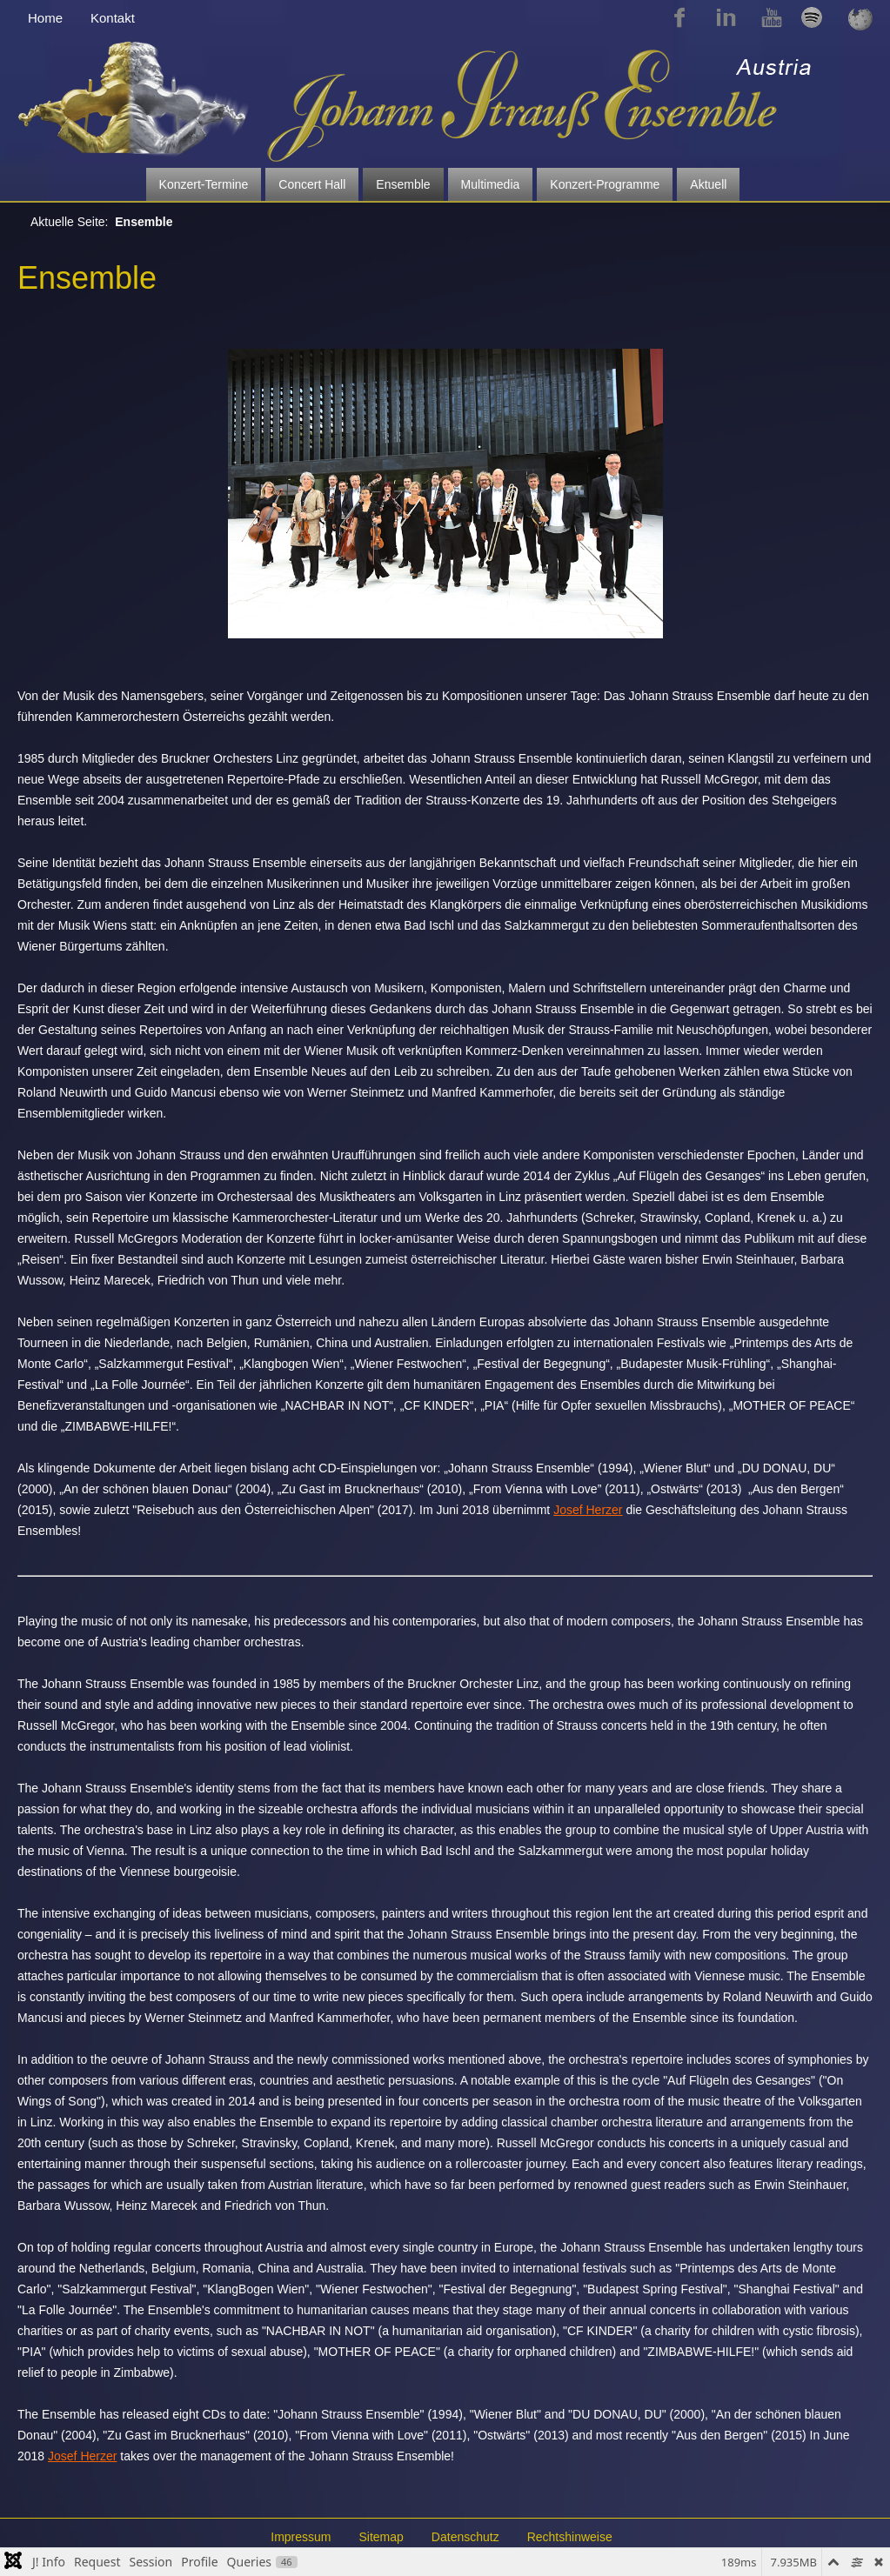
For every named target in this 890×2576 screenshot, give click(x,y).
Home (45, 17)
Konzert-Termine (204, 184)
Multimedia (490, 184)
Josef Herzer (587, 1510)
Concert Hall (311, 184)
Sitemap (380, 2537)
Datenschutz (465, 2537)
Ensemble (403, 184)
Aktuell (708, 184)
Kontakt (112, 17)
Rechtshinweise (569, 2537)
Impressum (301, 2537)
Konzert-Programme (604, 184)
